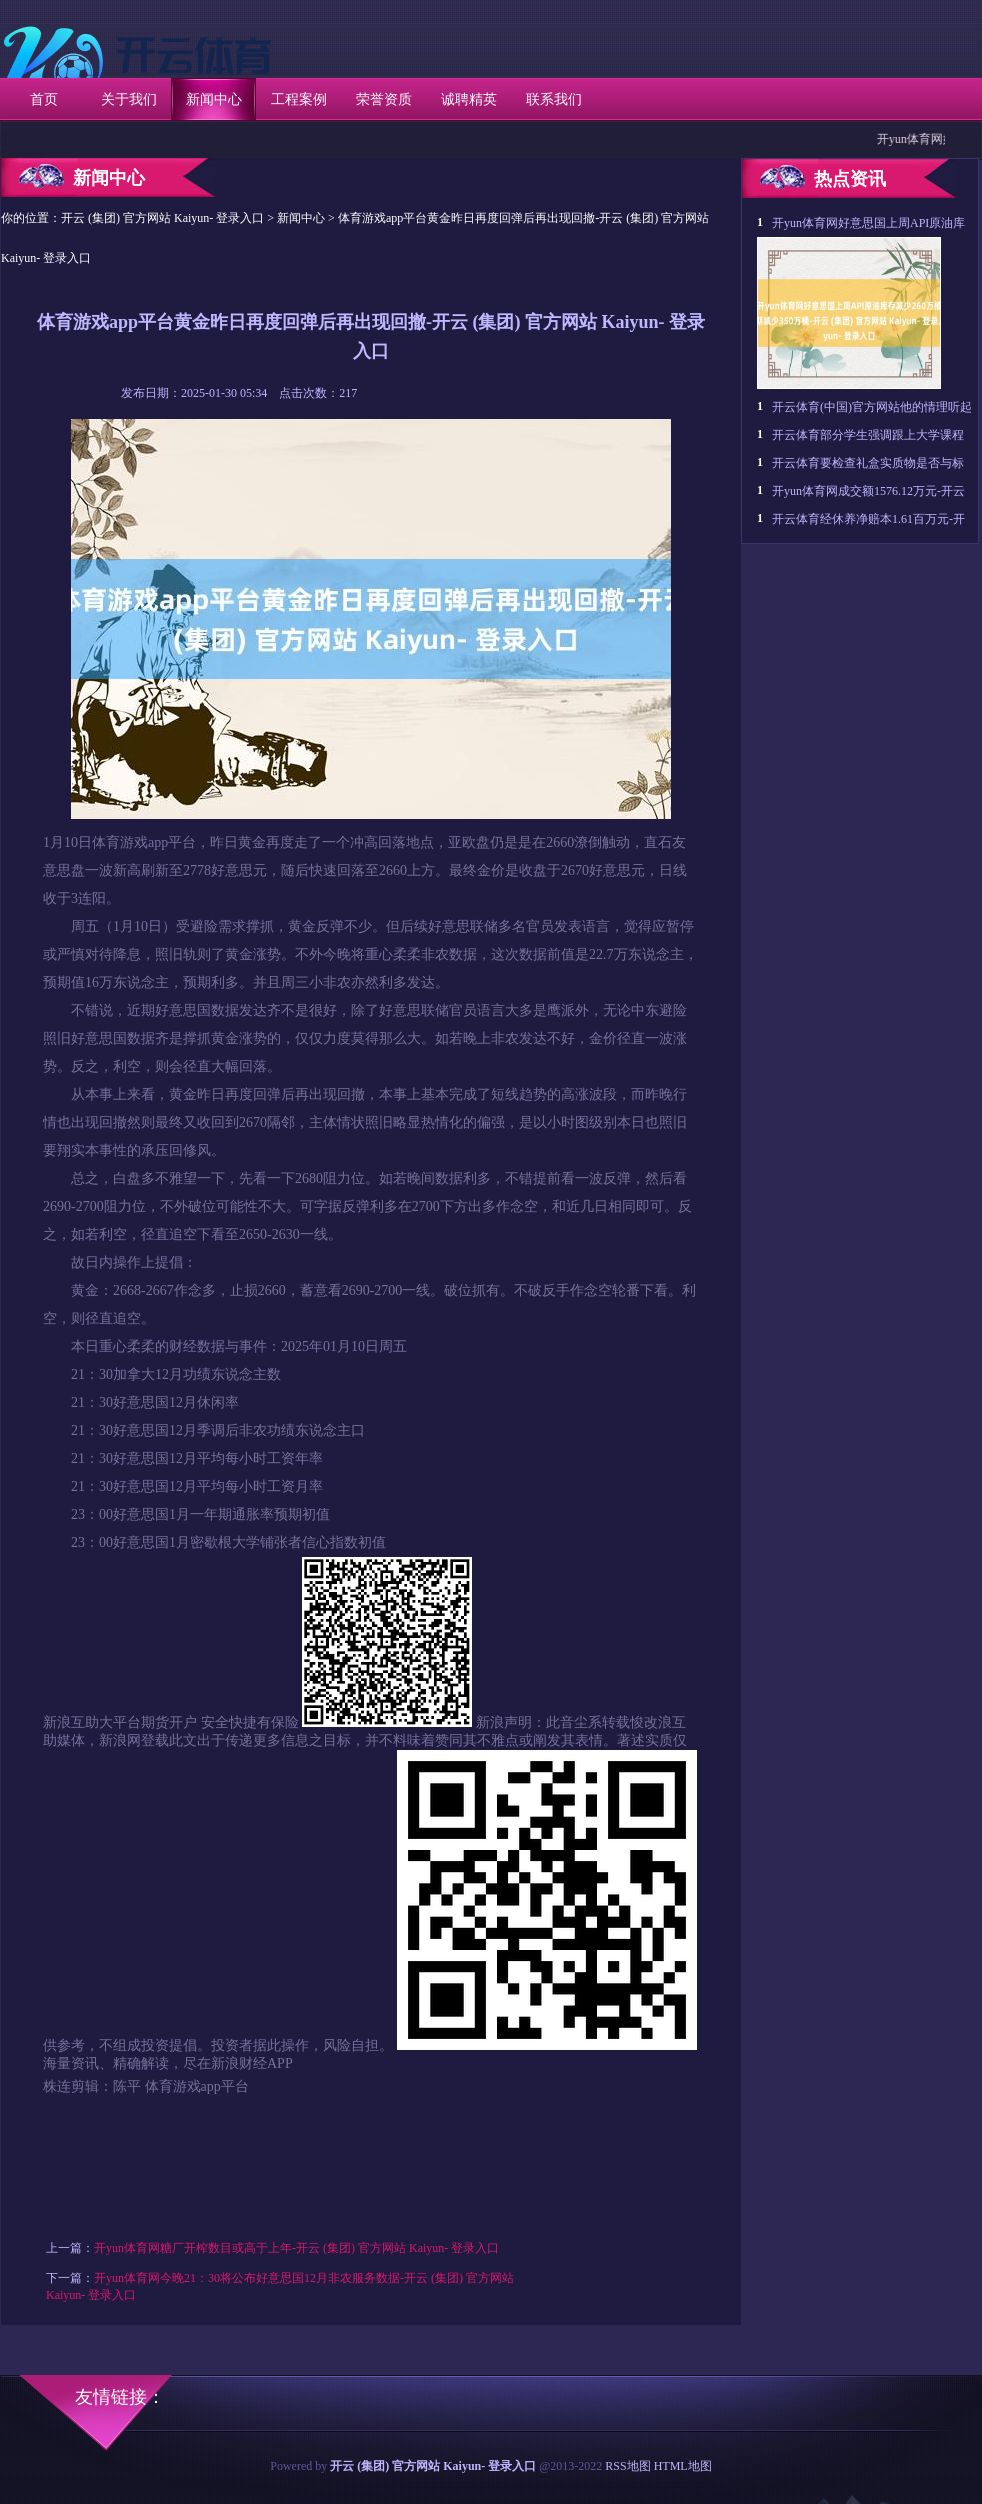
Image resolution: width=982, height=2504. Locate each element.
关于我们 (129, 99)
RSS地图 (627, 2466)
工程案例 (299, 99)
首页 (44, 99)
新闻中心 (214, 99)
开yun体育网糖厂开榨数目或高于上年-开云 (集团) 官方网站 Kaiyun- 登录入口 (296, 2248)
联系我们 (554, 99)
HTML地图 (683, 2466)
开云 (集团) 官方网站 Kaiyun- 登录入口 (162, 218)
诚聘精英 (469, 99)
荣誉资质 (384, 99)
